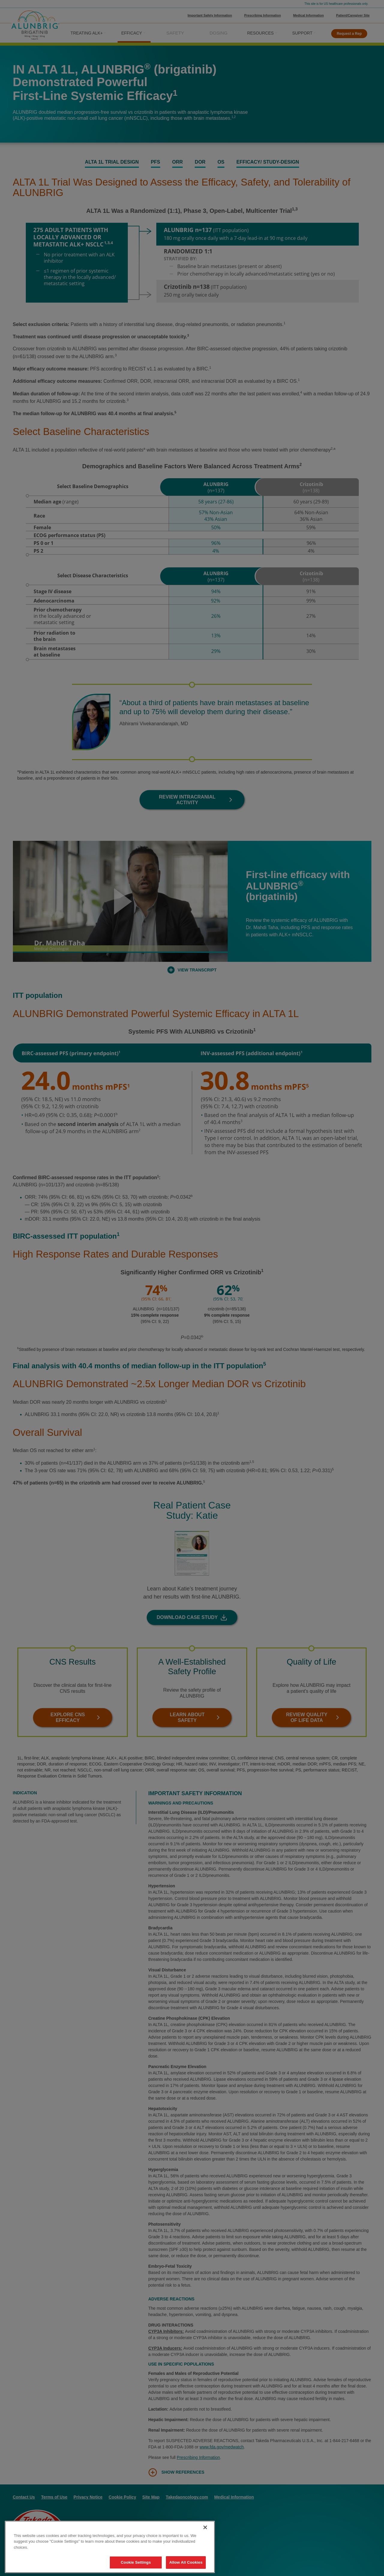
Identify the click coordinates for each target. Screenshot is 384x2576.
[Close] (205, 2527)
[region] (110, 2547)
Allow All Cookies (185, 2562)
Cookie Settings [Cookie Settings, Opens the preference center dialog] (136, 2562)
